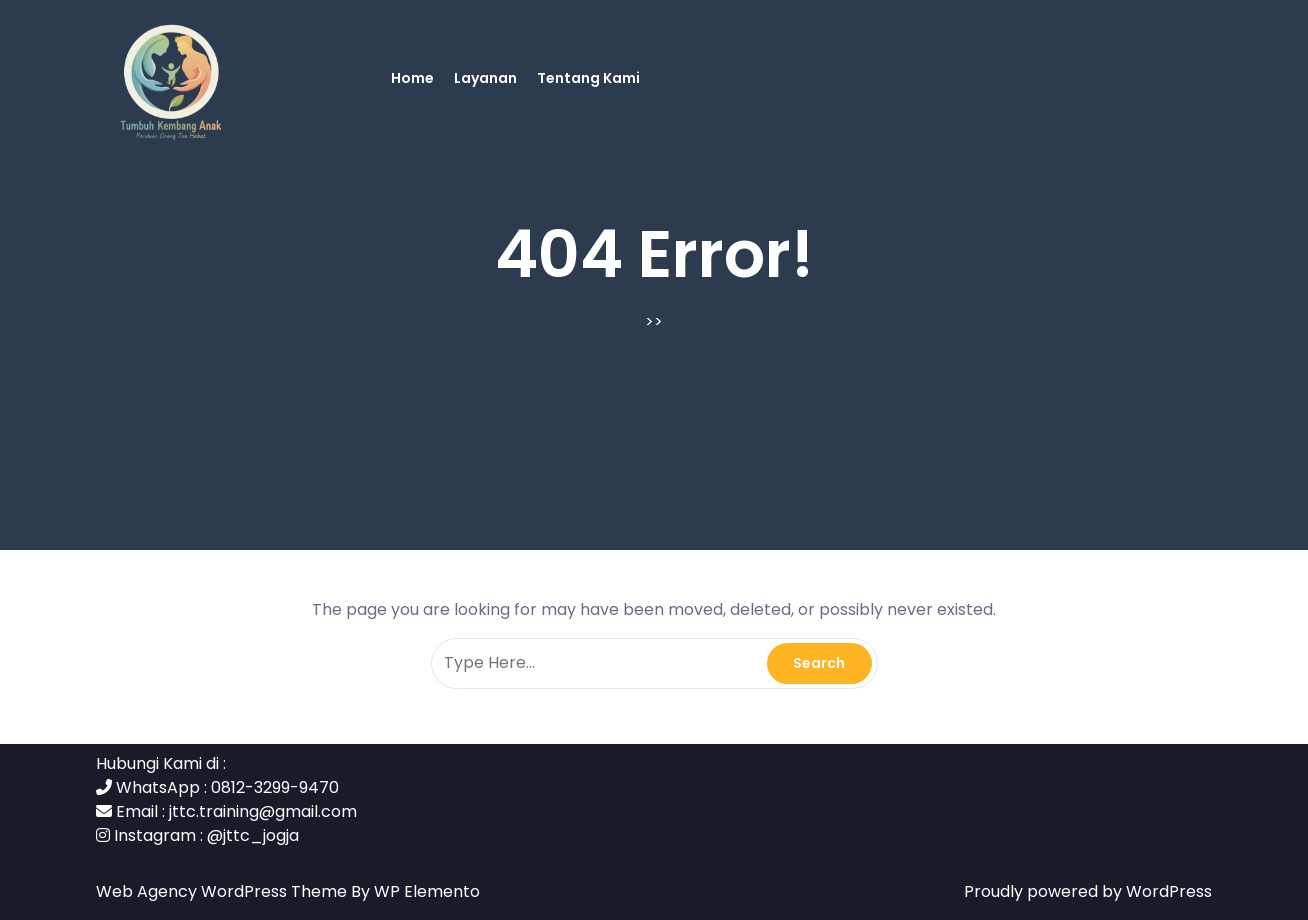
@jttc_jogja (253, 835)
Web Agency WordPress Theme (223, 891)
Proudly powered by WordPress (1088, 891)
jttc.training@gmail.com (263, 811)
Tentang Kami (588, 78)
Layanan (485, 78)
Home (412, 78)
